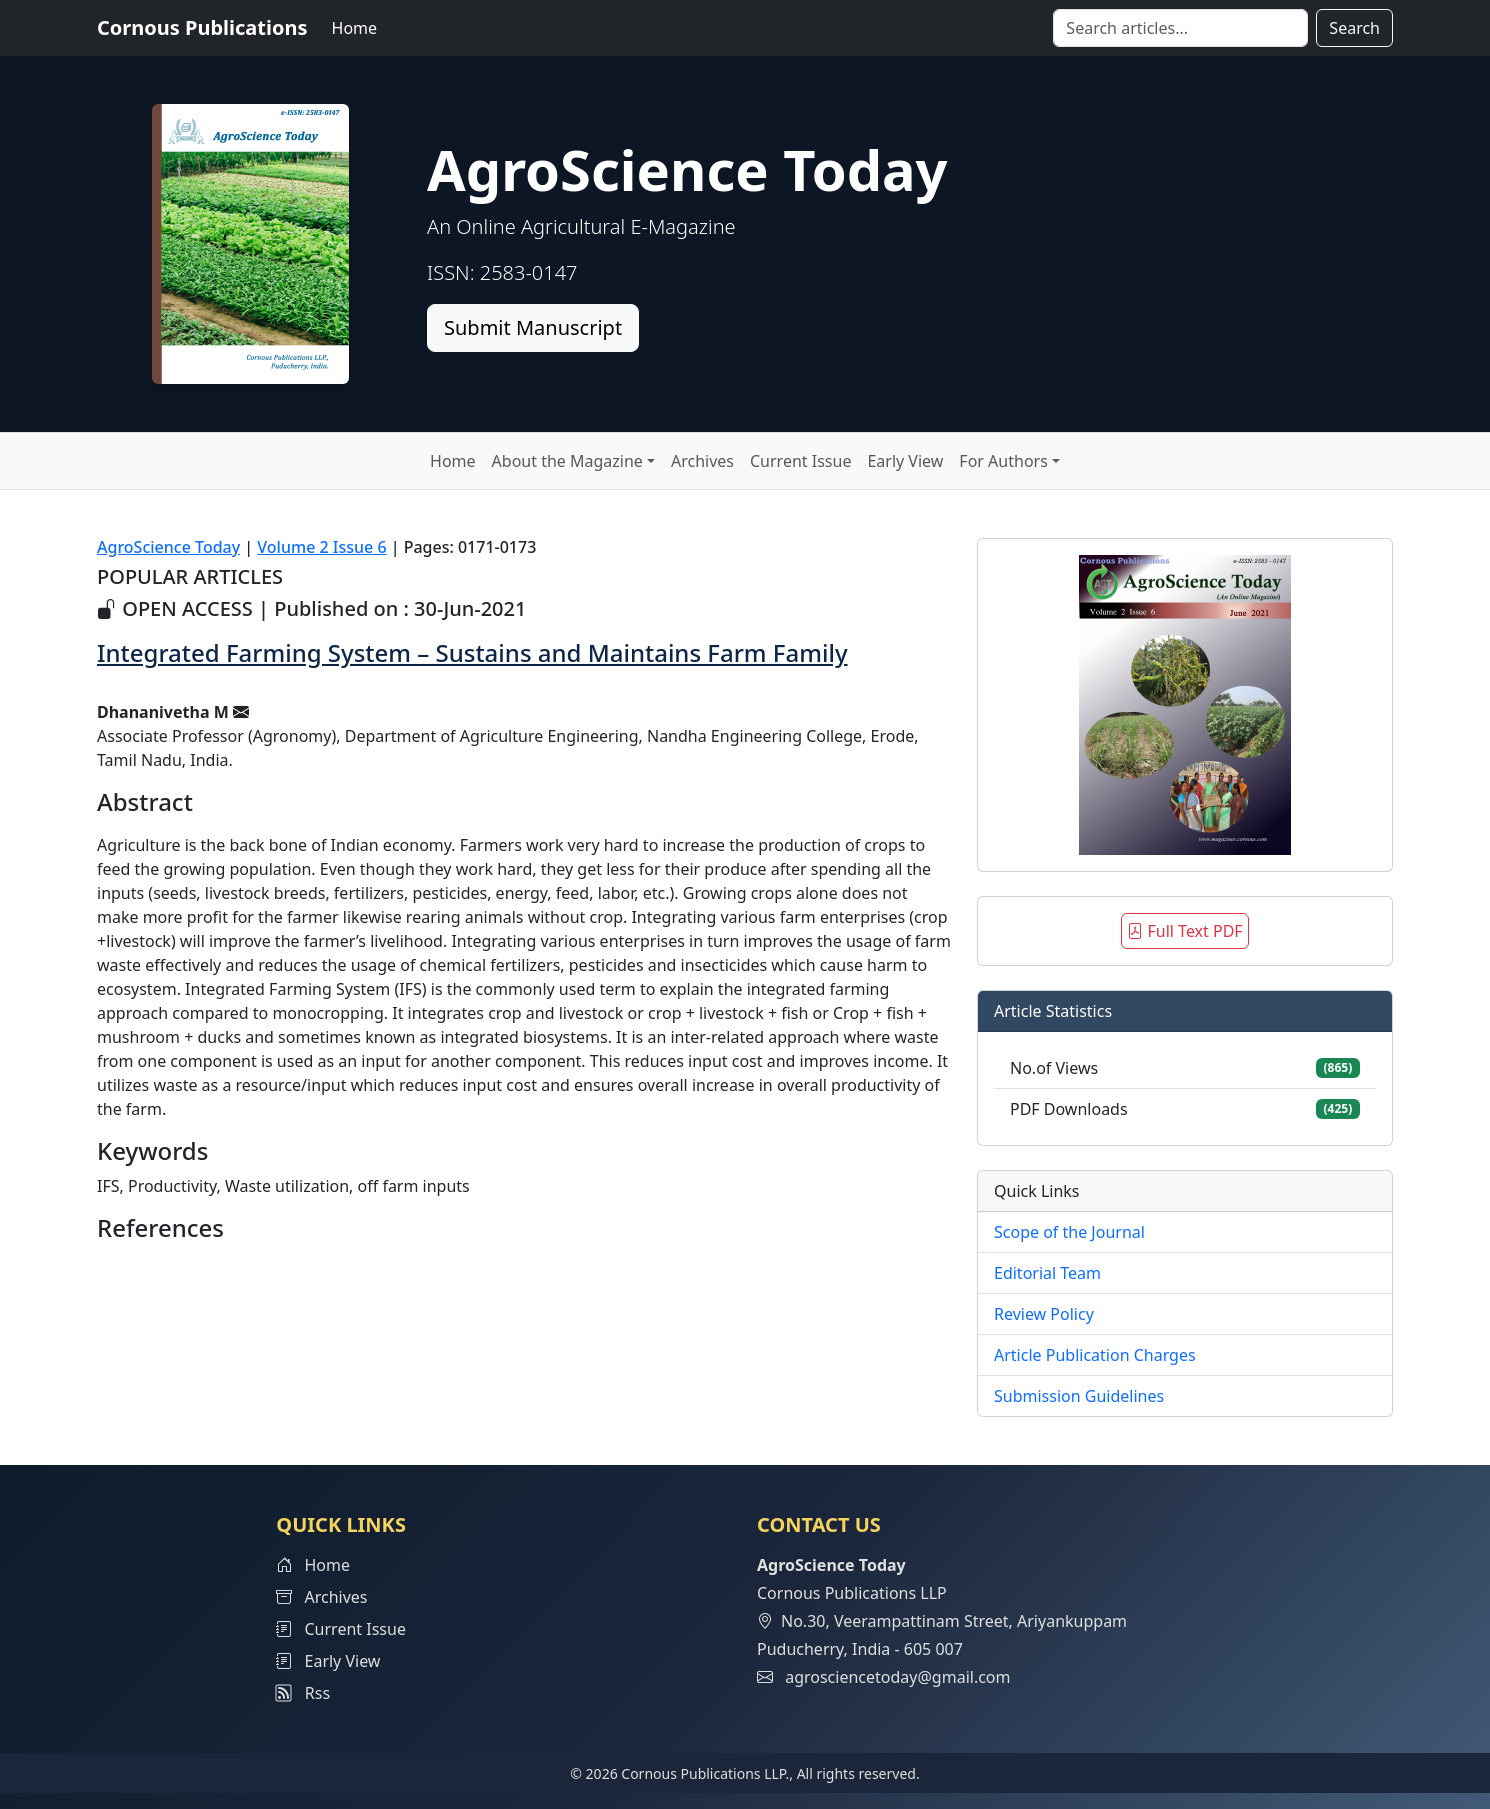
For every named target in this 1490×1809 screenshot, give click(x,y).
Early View (905, 461)
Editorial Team (1047, 1273)
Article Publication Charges (1095, 1355)
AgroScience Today (168, 547)
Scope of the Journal (1069, 1232)
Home (355, 28)
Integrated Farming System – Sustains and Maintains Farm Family (472, 652)
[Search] (1180, 28)
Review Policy (1044, 1314)
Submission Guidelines (1079, 1396)
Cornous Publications (202, 27)
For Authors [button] (1003, 461)
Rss (303, 1693)
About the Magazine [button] (567, 461)
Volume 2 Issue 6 (321, 547)
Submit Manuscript (533, 327)
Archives (702, 461)
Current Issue (800, 461)
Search (1354, 28)
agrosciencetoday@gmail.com (897, 1677)
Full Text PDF (1184, 931)
